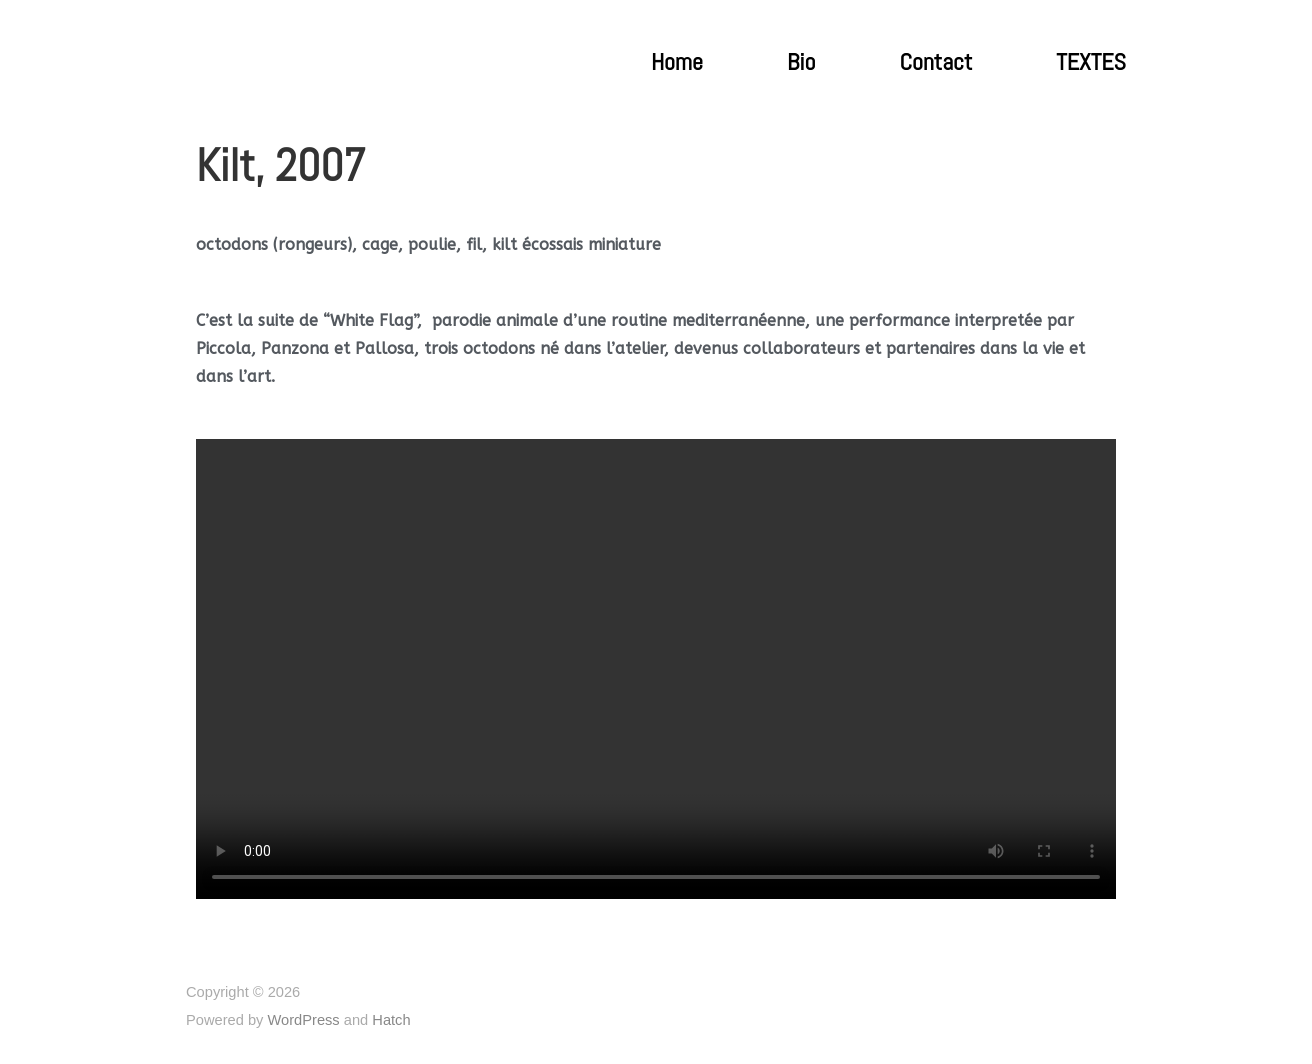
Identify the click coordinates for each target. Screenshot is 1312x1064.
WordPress (303, 1020)
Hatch (391, 1020)
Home (677, 62)
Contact (935, 62)
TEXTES (1091, 62)
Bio (801, 62)
